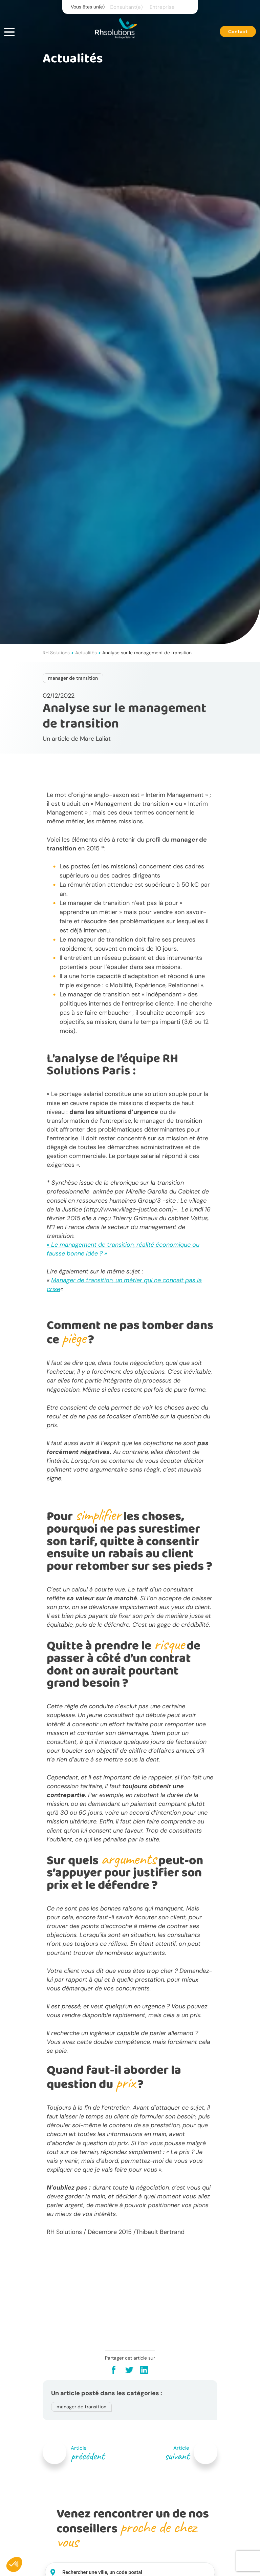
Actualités (86, 653)
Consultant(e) (126, 7)
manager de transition (73, 678)
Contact (237, 31)
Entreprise (162, 7)
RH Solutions (56, 653)
